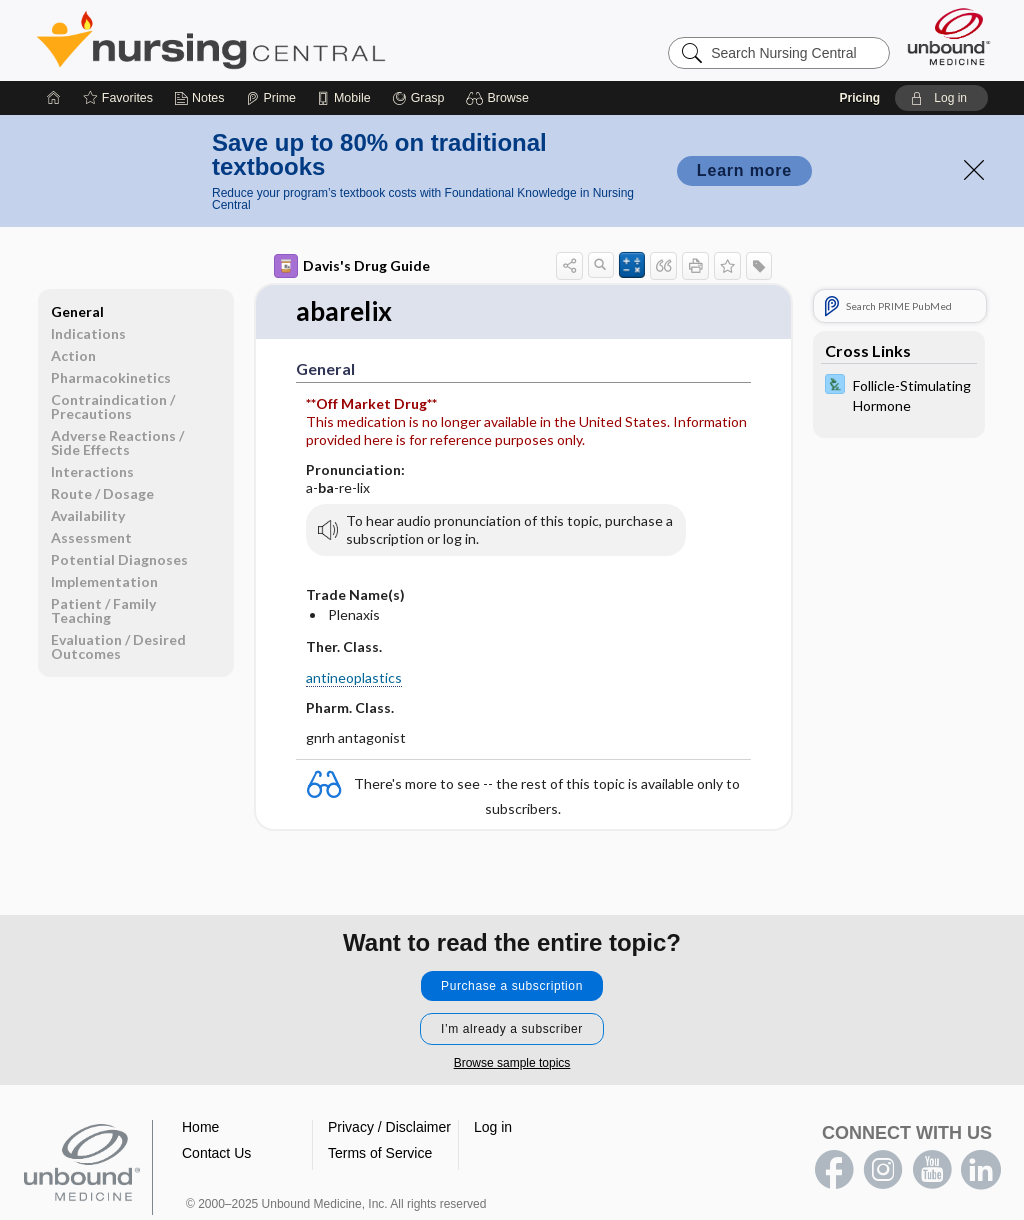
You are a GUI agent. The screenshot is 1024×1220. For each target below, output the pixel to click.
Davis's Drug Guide (352, 266)
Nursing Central (286, 40)
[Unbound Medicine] (949, 36)
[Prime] (271, 98)
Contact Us (216, 1153)
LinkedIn (981, 1170)
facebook (834, 1170)
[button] (500, 98)
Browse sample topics (512, 1063)
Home (200, 1127)
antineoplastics (354, 677)
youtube (932, 1170)
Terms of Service (380, 1153)
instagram (883, 1170)
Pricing (859, 98)
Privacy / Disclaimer (389, 1127)
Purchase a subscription (512, 986)
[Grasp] (418, 98)
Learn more (744, 170)
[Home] (54, 98)
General (77, 311)
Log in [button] (493, 1127)
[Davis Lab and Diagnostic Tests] (899, 394)
